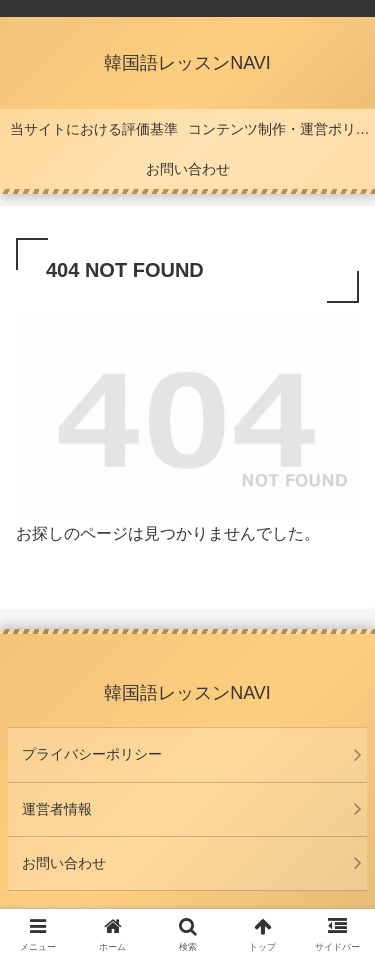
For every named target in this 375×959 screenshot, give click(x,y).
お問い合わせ (64, 863)
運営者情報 (57, 809)
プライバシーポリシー (92, 754)
